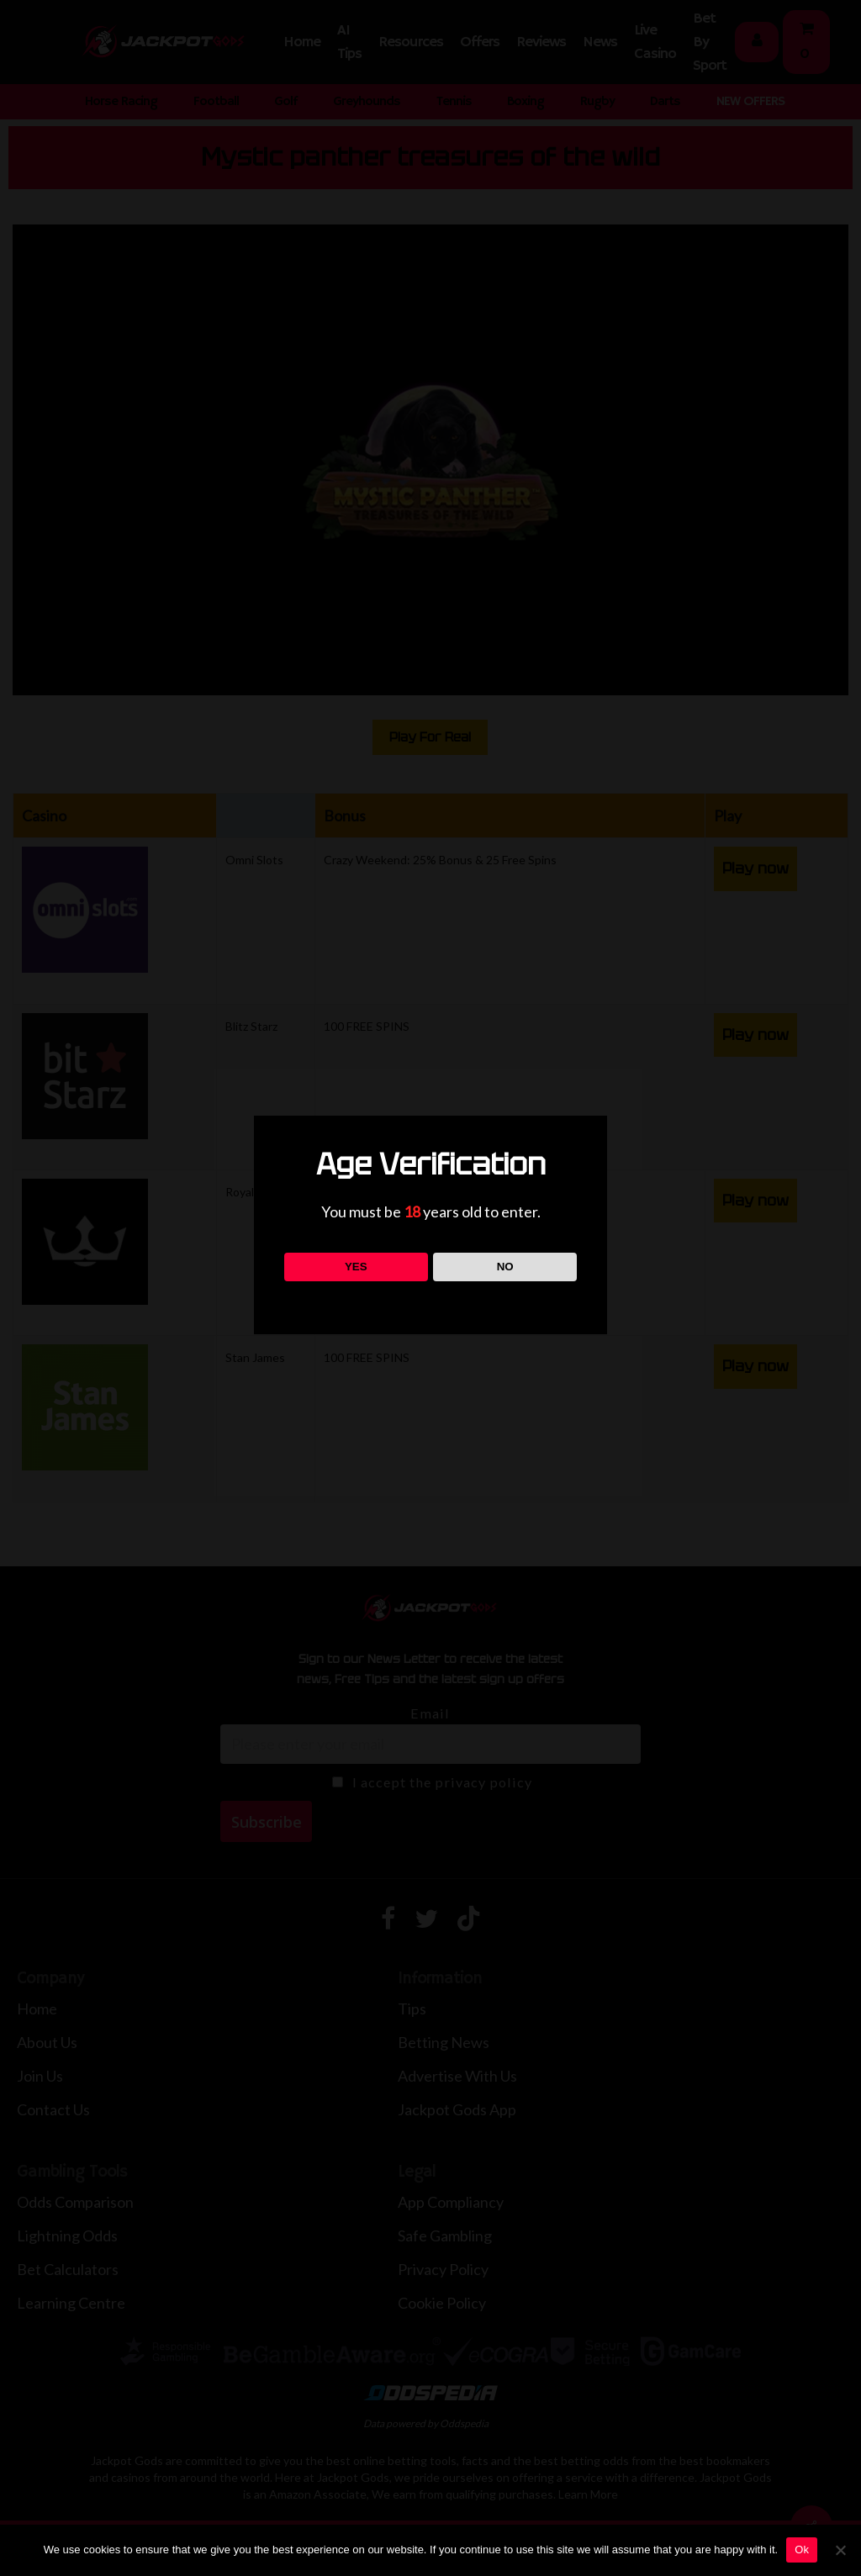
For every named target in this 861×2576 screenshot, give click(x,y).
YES (356, 1266)
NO (505, 1266)
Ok (802, 2549)
